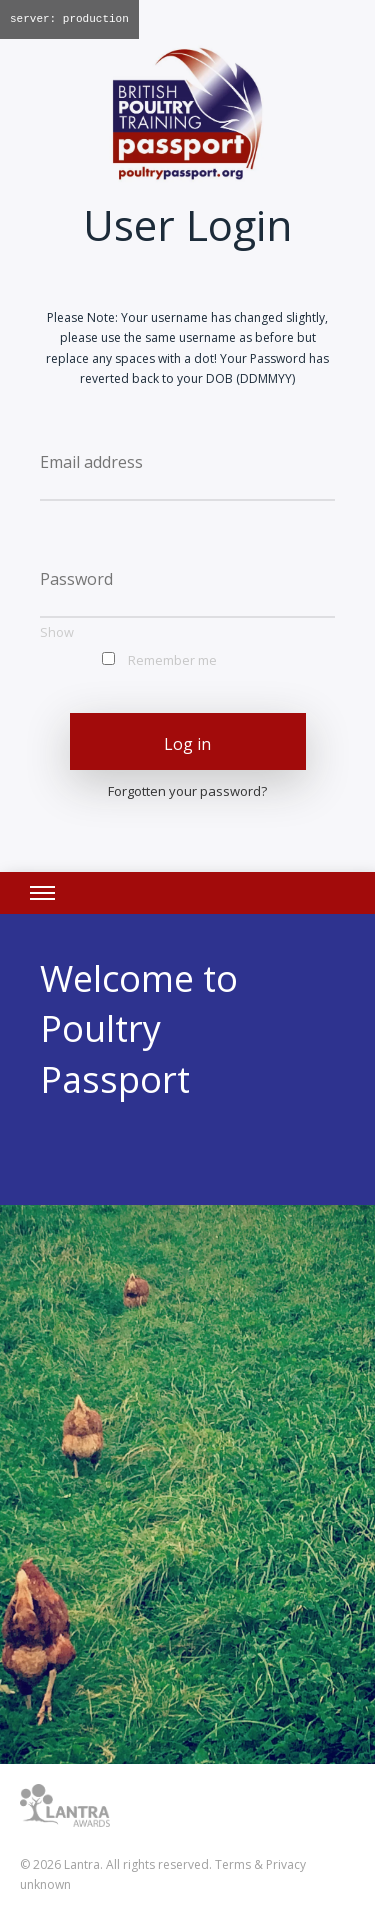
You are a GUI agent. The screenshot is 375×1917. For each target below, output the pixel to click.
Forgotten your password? (187, 791)
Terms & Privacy (260, 1864)
